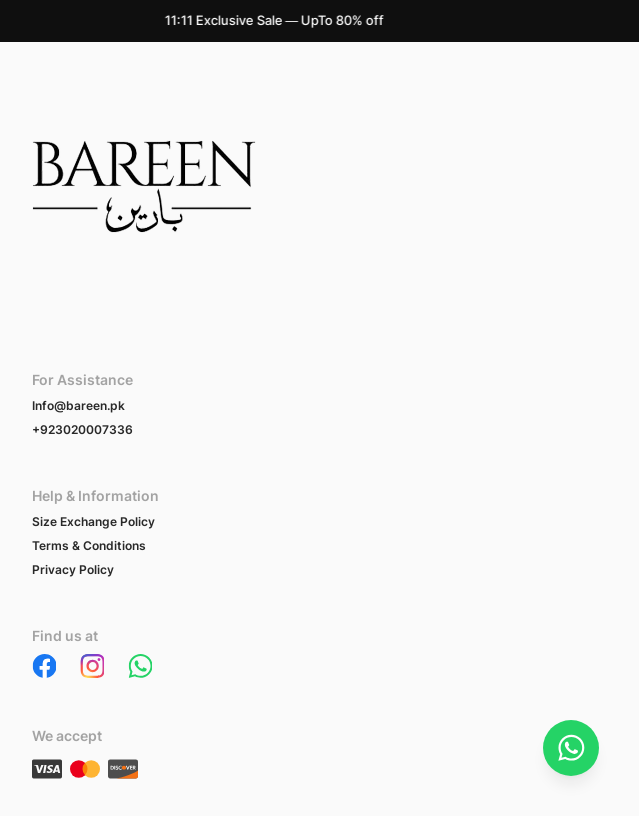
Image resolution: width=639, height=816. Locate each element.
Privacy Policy (73, 569)
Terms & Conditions (89, 545)
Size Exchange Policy (93, 521)
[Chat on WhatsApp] (571, 748)
